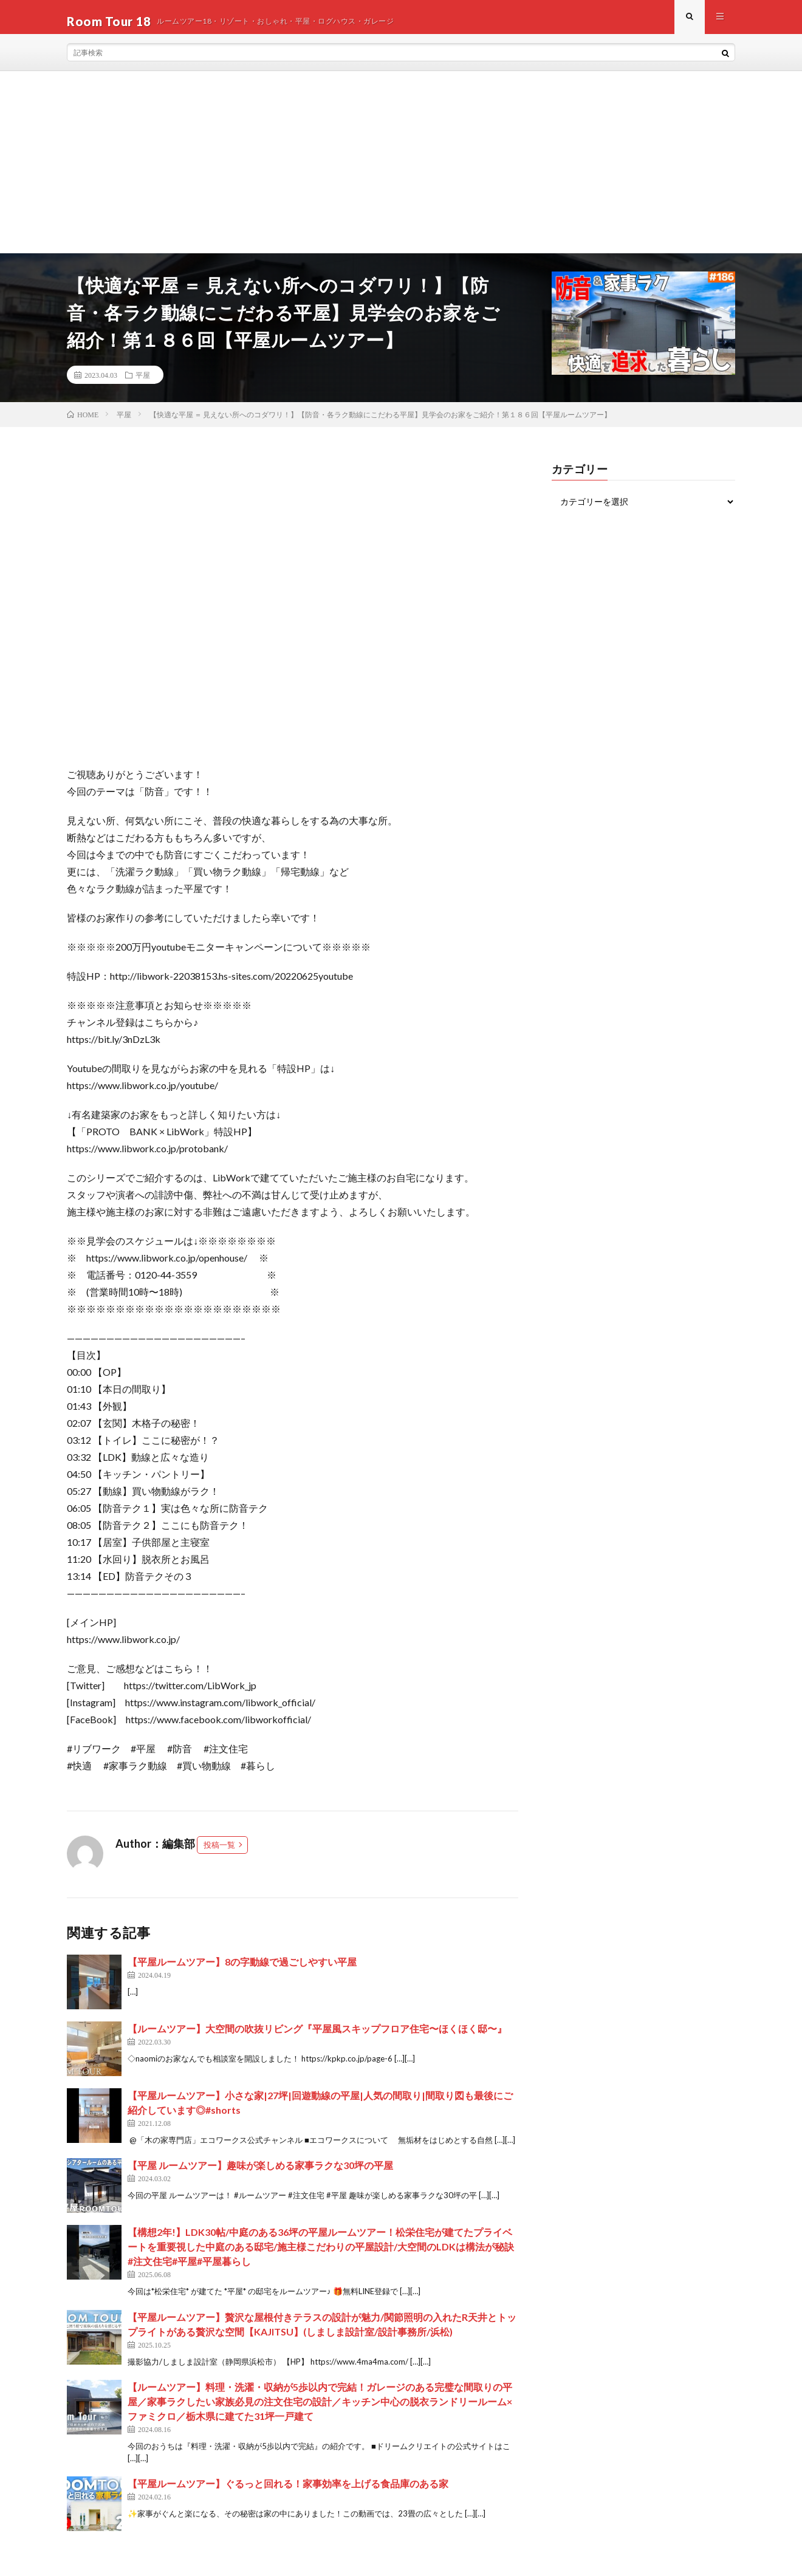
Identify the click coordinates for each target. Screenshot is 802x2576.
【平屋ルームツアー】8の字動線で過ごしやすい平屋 (242, 1970)
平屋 (142, 383)
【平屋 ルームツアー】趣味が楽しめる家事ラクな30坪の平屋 (260, 2173)
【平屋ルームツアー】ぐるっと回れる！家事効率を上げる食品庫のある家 (288, 2492)
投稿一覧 (219, 1853)
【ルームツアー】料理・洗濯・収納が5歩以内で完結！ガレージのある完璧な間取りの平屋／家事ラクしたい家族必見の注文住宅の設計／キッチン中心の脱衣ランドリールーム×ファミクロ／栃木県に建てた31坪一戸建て (320, 2410)
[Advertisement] (401, 171)
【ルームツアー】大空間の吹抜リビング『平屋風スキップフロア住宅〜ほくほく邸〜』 (317, 2037)
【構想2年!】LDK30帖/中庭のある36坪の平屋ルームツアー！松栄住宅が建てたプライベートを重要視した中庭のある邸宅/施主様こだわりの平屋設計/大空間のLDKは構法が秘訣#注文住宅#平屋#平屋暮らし (321, 2255)
